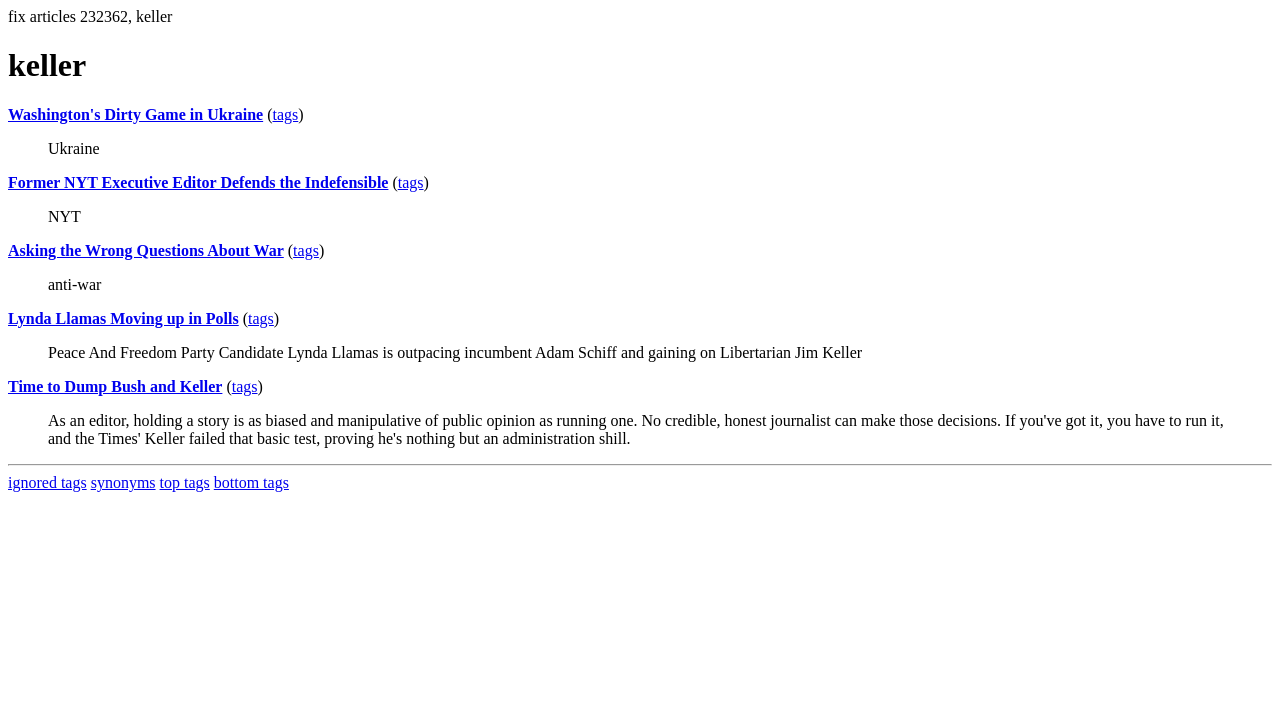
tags (285, 114)
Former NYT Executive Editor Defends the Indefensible (198, 182)
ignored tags (47, 482)
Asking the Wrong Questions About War (146, 250)
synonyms (123, 482)
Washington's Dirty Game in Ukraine (135, 114)
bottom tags (251, 482)
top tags (185, 482)
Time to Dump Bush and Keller (115, 386)
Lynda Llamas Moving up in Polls (123, 318)
